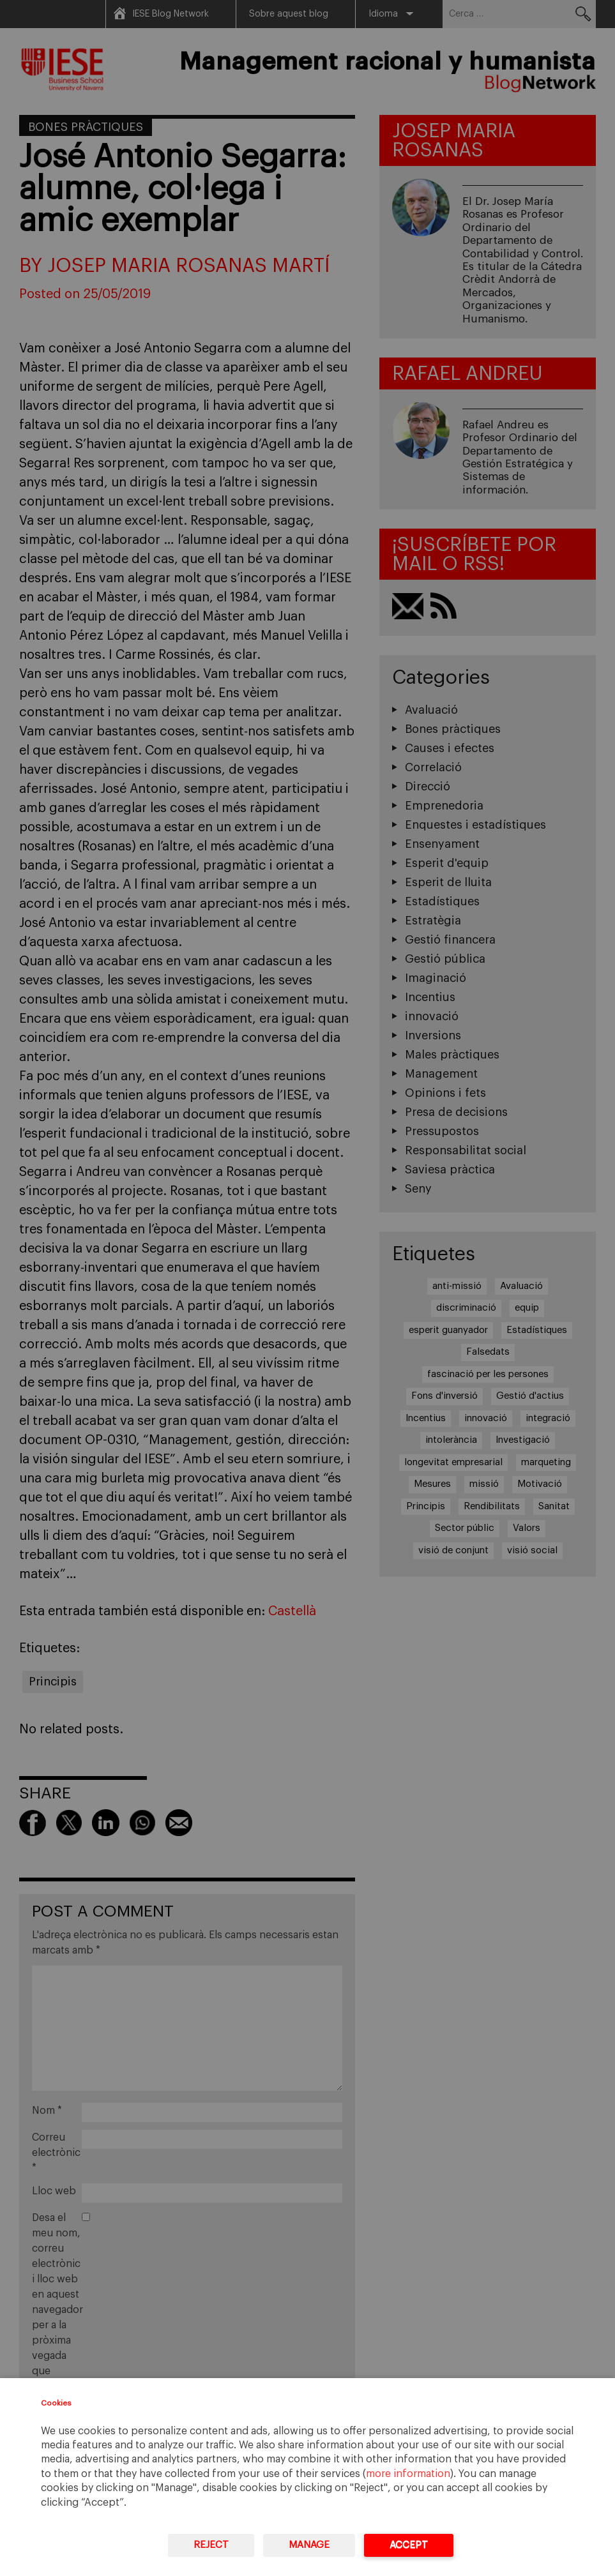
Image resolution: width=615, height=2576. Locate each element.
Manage (309, 2545)
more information (408, 2474)
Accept (409, 2545)
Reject (211, 2545)
